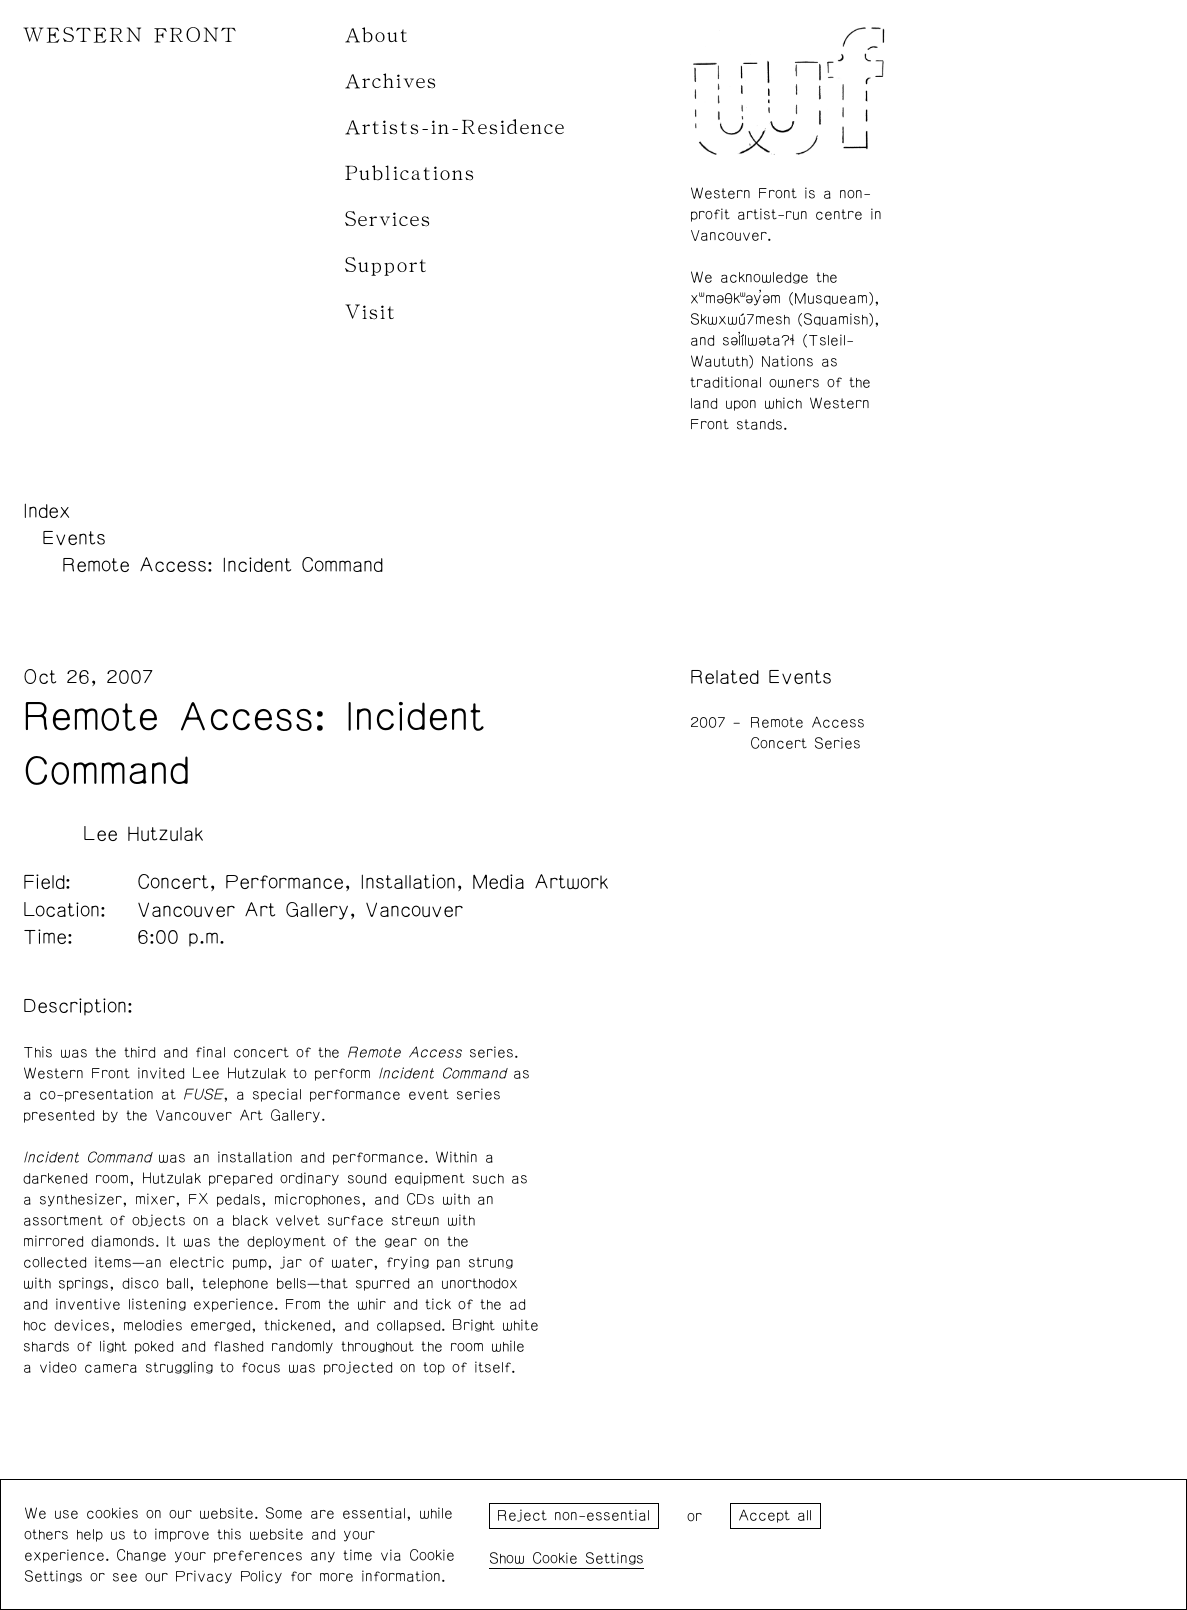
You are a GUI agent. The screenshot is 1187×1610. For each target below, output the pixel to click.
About (377, 35)
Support (387, 265)
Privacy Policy (229, 1576)
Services (388, 219)
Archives (391, 81)
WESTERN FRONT (130, 35)
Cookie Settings (588, 1558)
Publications (410, 173)
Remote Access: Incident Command (222, 565)
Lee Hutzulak (143, 834)
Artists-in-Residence (455, 127)
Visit (371, 312)
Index (47, 511)
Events (74, 538)
